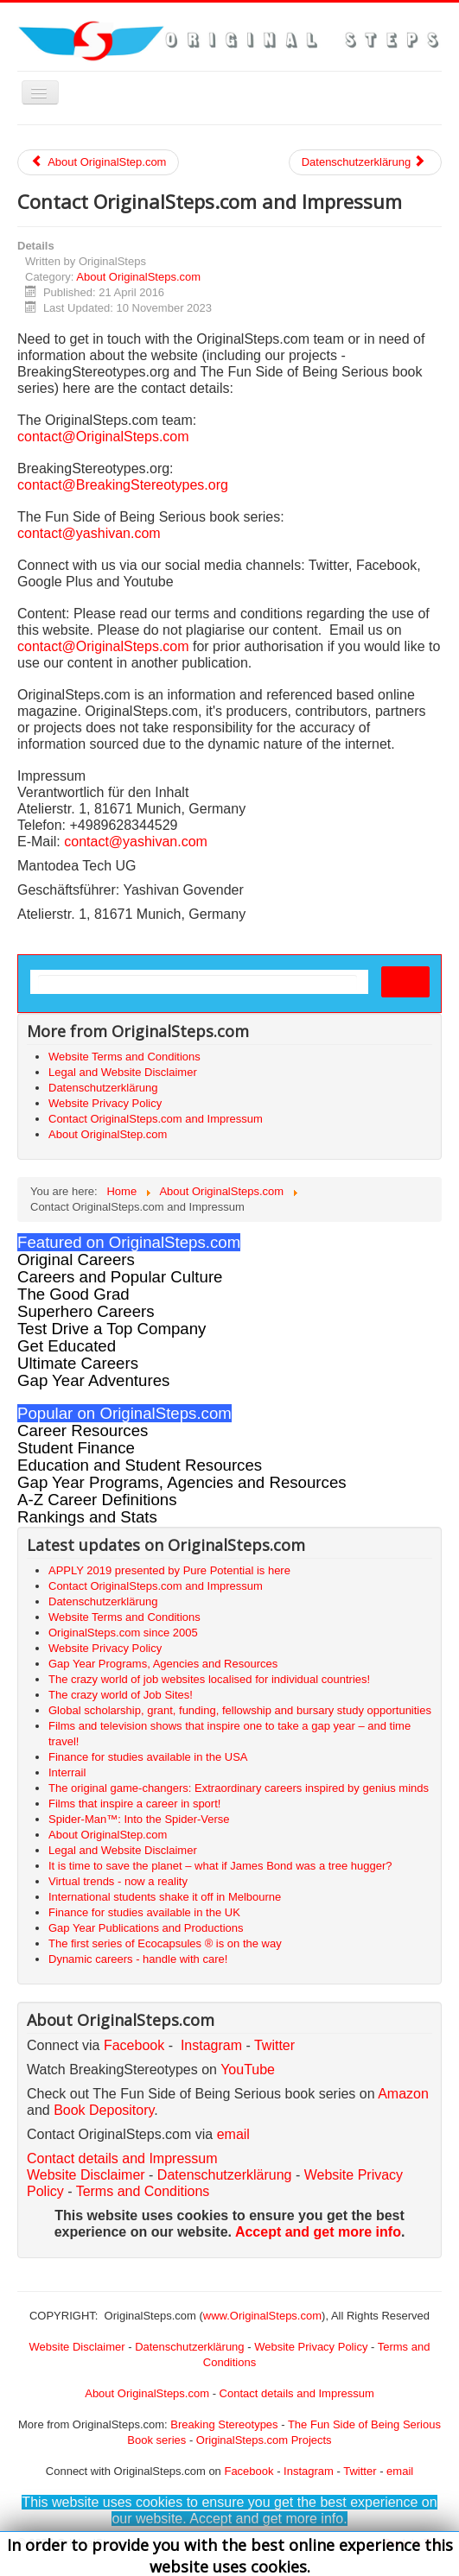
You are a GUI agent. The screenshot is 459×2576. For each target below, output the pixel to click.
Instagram (211, 2045)
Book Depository (104, 2110)
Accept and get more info (318, 2232)
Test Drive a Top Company (111, 1329)
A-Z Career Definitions (97, 1500)
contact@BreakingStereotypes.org (122, 485)
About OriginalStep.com (98, 161)
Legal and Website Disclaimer (122, 1072)
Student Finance (76, 1448)
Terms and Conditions (143, 2191)
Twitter (274, 2045)
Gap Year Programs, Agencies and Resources (182, 1482)
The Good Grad (73, 1294)
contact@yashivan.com (89, 533)
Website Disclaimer (86, 2175)
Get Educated (66, 1346)
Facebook (134, 2045)
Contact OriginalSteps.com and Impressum (155, 1118)
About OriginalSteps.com (138, 276)
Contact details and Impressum (297, 2393)
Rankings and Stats (87, 1517)
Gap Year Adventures (93, 1380)
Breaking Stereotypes (223, 2424)
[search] (197, 983)
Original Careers (76, 1259)
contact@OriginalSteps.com (103, 436)
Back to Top (412, 2542)
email (233, 2134)
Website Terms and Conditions (124, 1056)
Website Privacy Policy (105, 1103)
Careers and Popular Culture (119, 1277)
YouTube (247, 2069)
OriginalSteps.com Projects (264, 2440)
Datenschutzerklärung (364, 161)
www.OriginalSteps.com (262, 2315)
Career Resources (82, 1430)
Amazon (403, 2093)
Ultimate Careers (77, 1363)
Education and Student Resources (139, 1465)
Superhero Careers (86, 1311)
